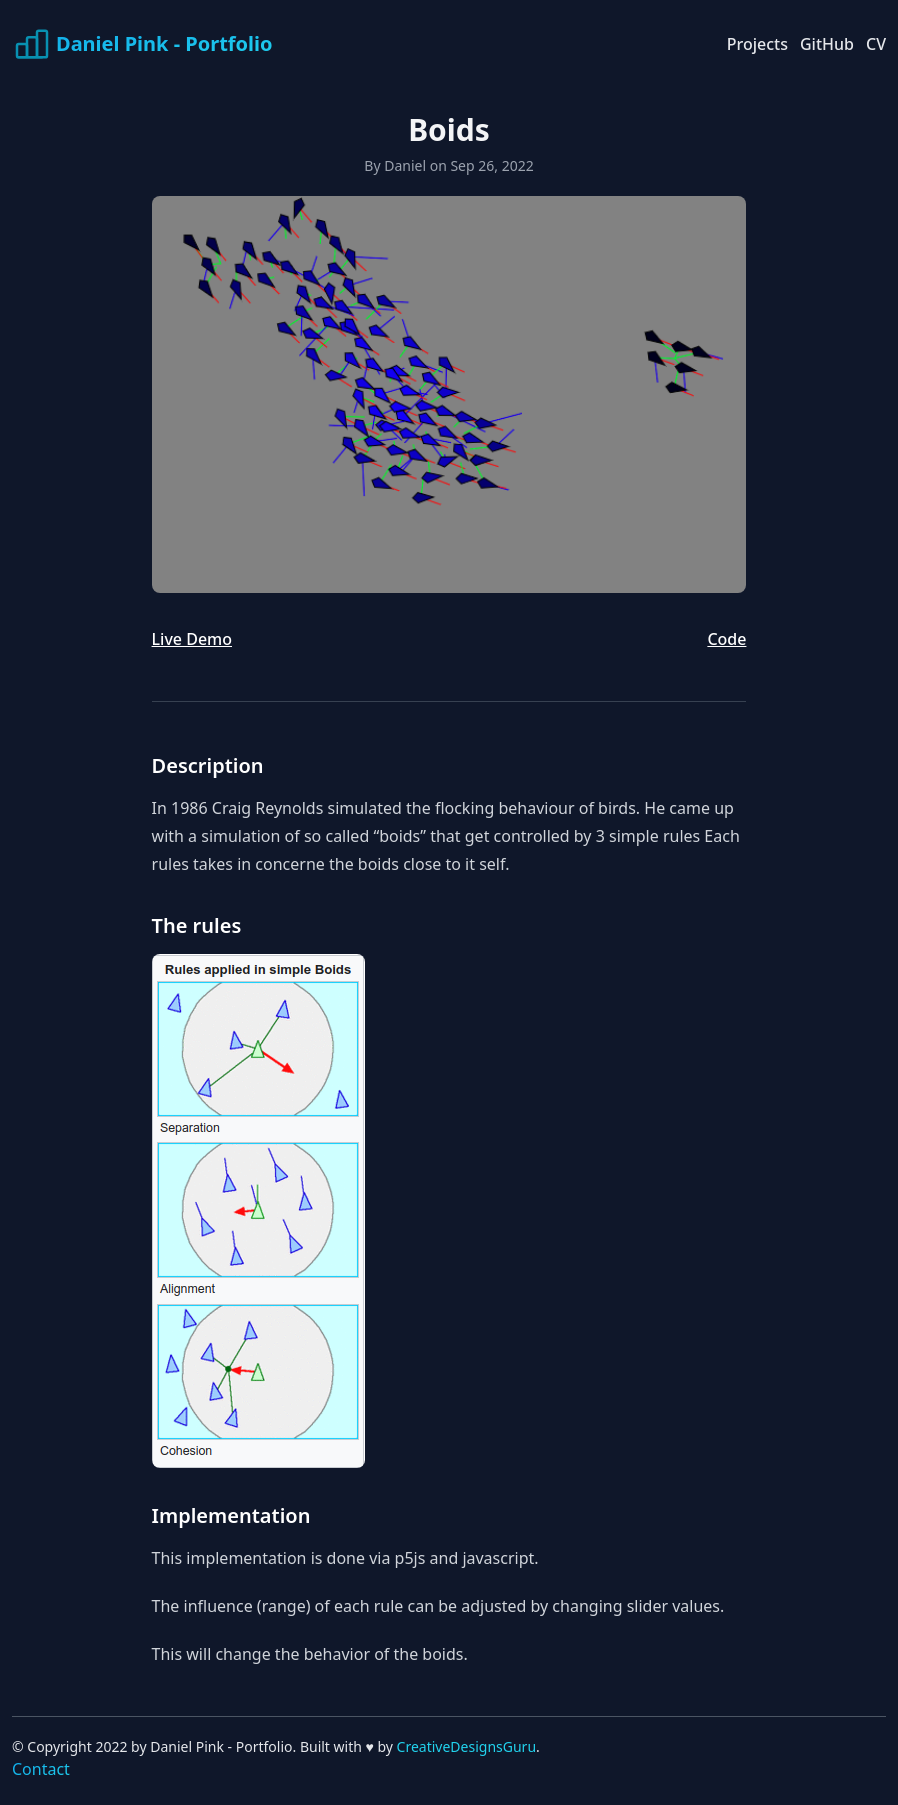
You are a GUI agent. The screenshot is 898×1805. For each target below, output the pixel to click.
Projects (757, 44)
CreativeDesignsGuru (466, 1746)
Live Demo (192, 639)
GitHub (827, 44)
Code (726, 639)
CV (876, 44)
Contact (41, 1769)
